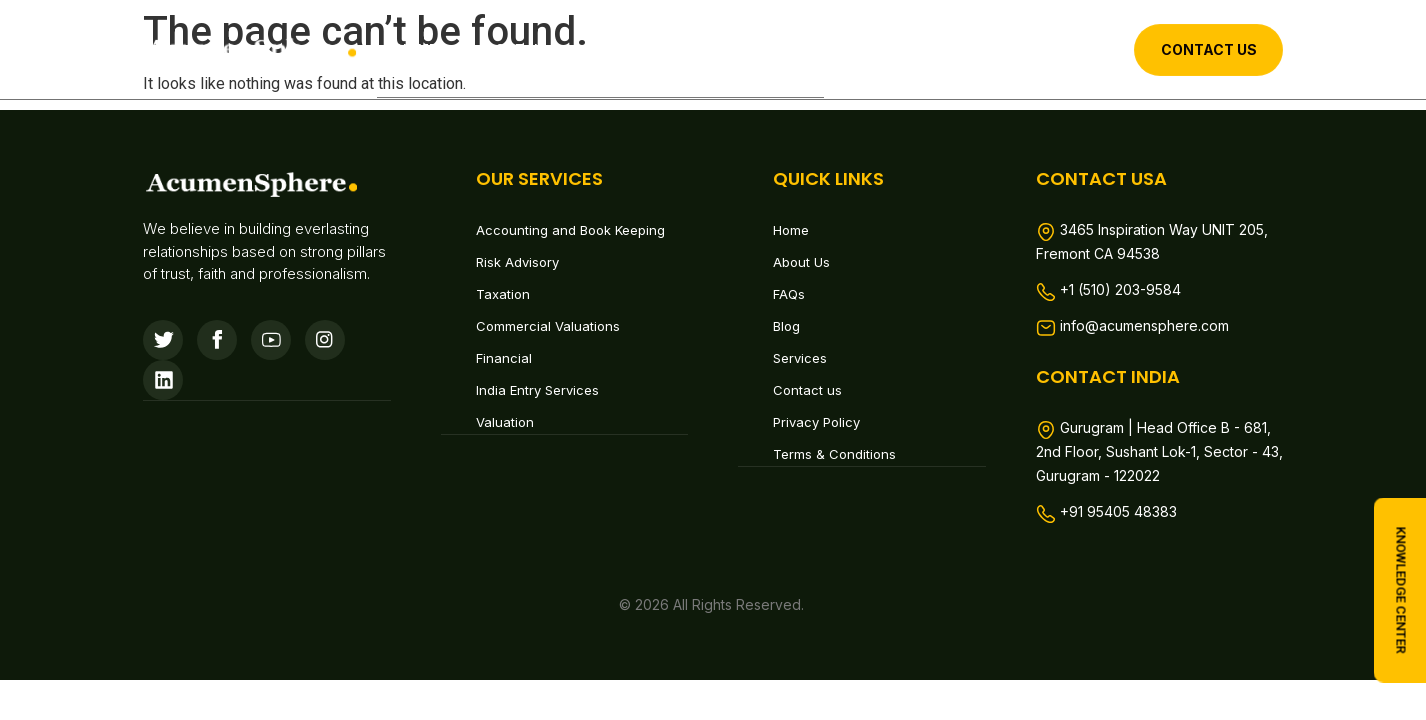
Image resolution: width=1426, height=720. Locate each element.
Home (417, 49)
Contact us (760, 49)
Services (628, 49)
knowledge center (1401, 590)
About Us (512, 49)
